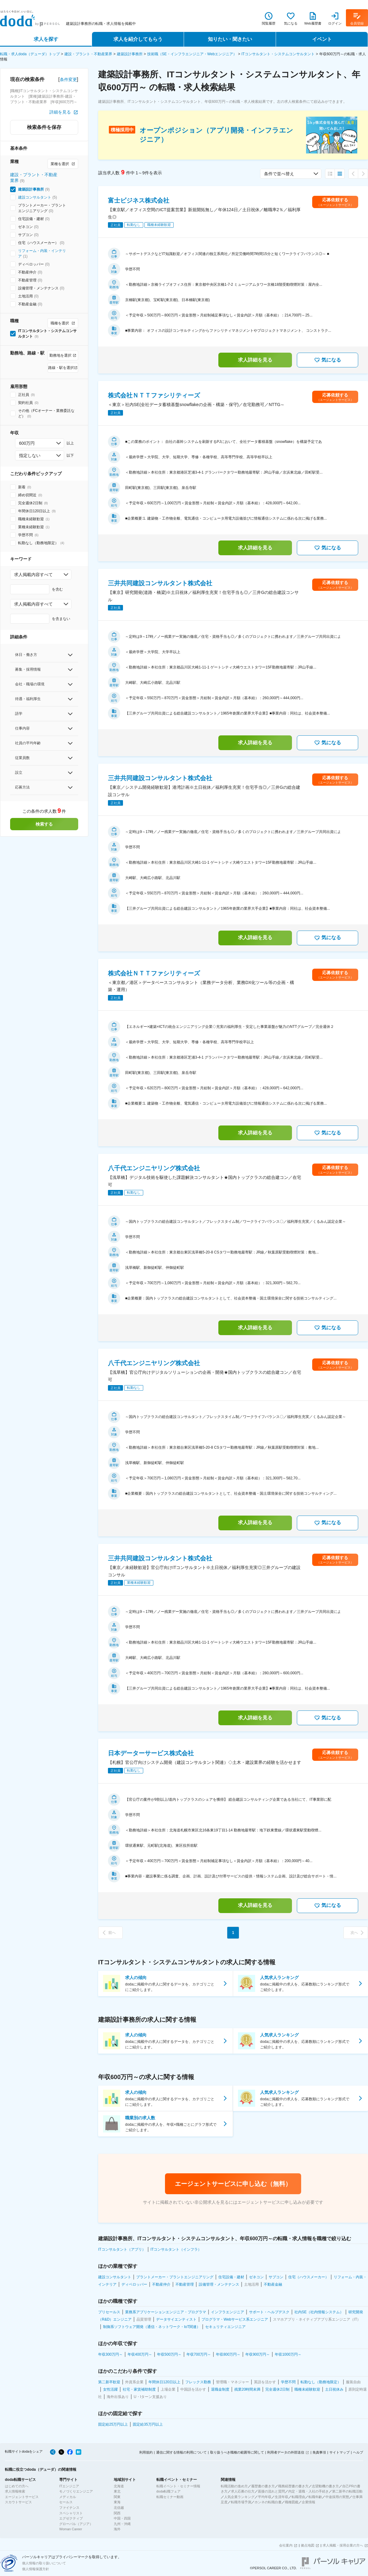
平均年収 (264, 2497)
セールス (66, 2502)
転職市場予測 (241, 2502)
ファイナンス (69, 2507)
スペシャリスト (71, 2513)
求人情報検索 (15, 2491)
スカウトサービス (18, 2502)
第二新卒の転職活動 (347, 2491)
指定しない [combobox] (29, 455)
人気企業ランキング (239, 2497)
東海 (117, 2502)
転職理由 (298, 2497)
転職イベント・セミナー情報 (178, 2486)
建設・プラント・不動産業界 (88, 54)
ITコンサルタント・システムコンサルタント (278, 54)
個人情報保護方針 (35, 2569)
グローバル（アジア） (76, 2524)
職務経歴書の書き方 (293, 2486)
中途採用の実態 (337, 2497)
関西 (117, 2513)
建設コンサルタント (34, 197)
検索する (44, 824)
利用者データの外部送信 (285, 2452)
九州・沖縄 (122, 2524)
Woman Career (70, 2529)
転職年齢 (315, 2497)
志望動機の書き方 (325, 2486)
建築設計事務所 (130, 54)
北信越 (119, 2507)
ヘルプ (358, 2452)
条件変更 (68, 79)
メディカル (67, 2497)
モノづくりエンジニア (76, 2491)
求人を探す (46, 39)
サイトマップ (339, 2452)
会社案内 (286, 2545)
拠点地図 (307, 2545)
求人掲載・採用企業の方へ (343, 2545)
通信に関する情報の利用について (181, 2452)
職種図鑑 (291, 2502)
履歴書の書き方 (263, 2486)
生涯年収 (281, 2497)
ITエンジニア (69, 2486)
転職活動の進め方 (234, 2486)
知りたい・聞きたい (230, 39)
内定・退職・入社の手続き (308, 2491)
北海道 (119, 2486)
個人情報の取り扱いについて (44, 2563)
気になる (327, 360)
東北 (117, 2491)
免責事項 (319, 2452)
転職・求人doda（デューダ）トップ (30, 54)
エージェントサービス (22, 2497)
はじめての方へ (17, 2486)
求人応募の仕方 (243, 2491)
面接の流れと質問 (271, 2491)
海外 (117, 2529)
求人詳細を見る (255, 359)
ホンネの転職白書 (268, 2502)
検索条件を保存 (44, 127)
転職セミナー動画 (169, 2497)
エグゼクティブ (71, 2518)
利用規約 (146, 2452)
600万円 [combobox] (27, 443)
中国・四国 (122, 2518)
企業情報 (308, 2502)
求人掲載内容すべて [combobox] (33, 574)
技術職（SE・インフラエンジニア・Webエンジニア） (192, 54)
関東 (117, 2497)
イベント (322, 39)
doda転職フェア (168, 2491)
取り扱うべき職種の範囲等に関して (237, 2452)
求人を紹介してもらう (138, 39)
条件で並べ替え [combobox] (279, 173)
